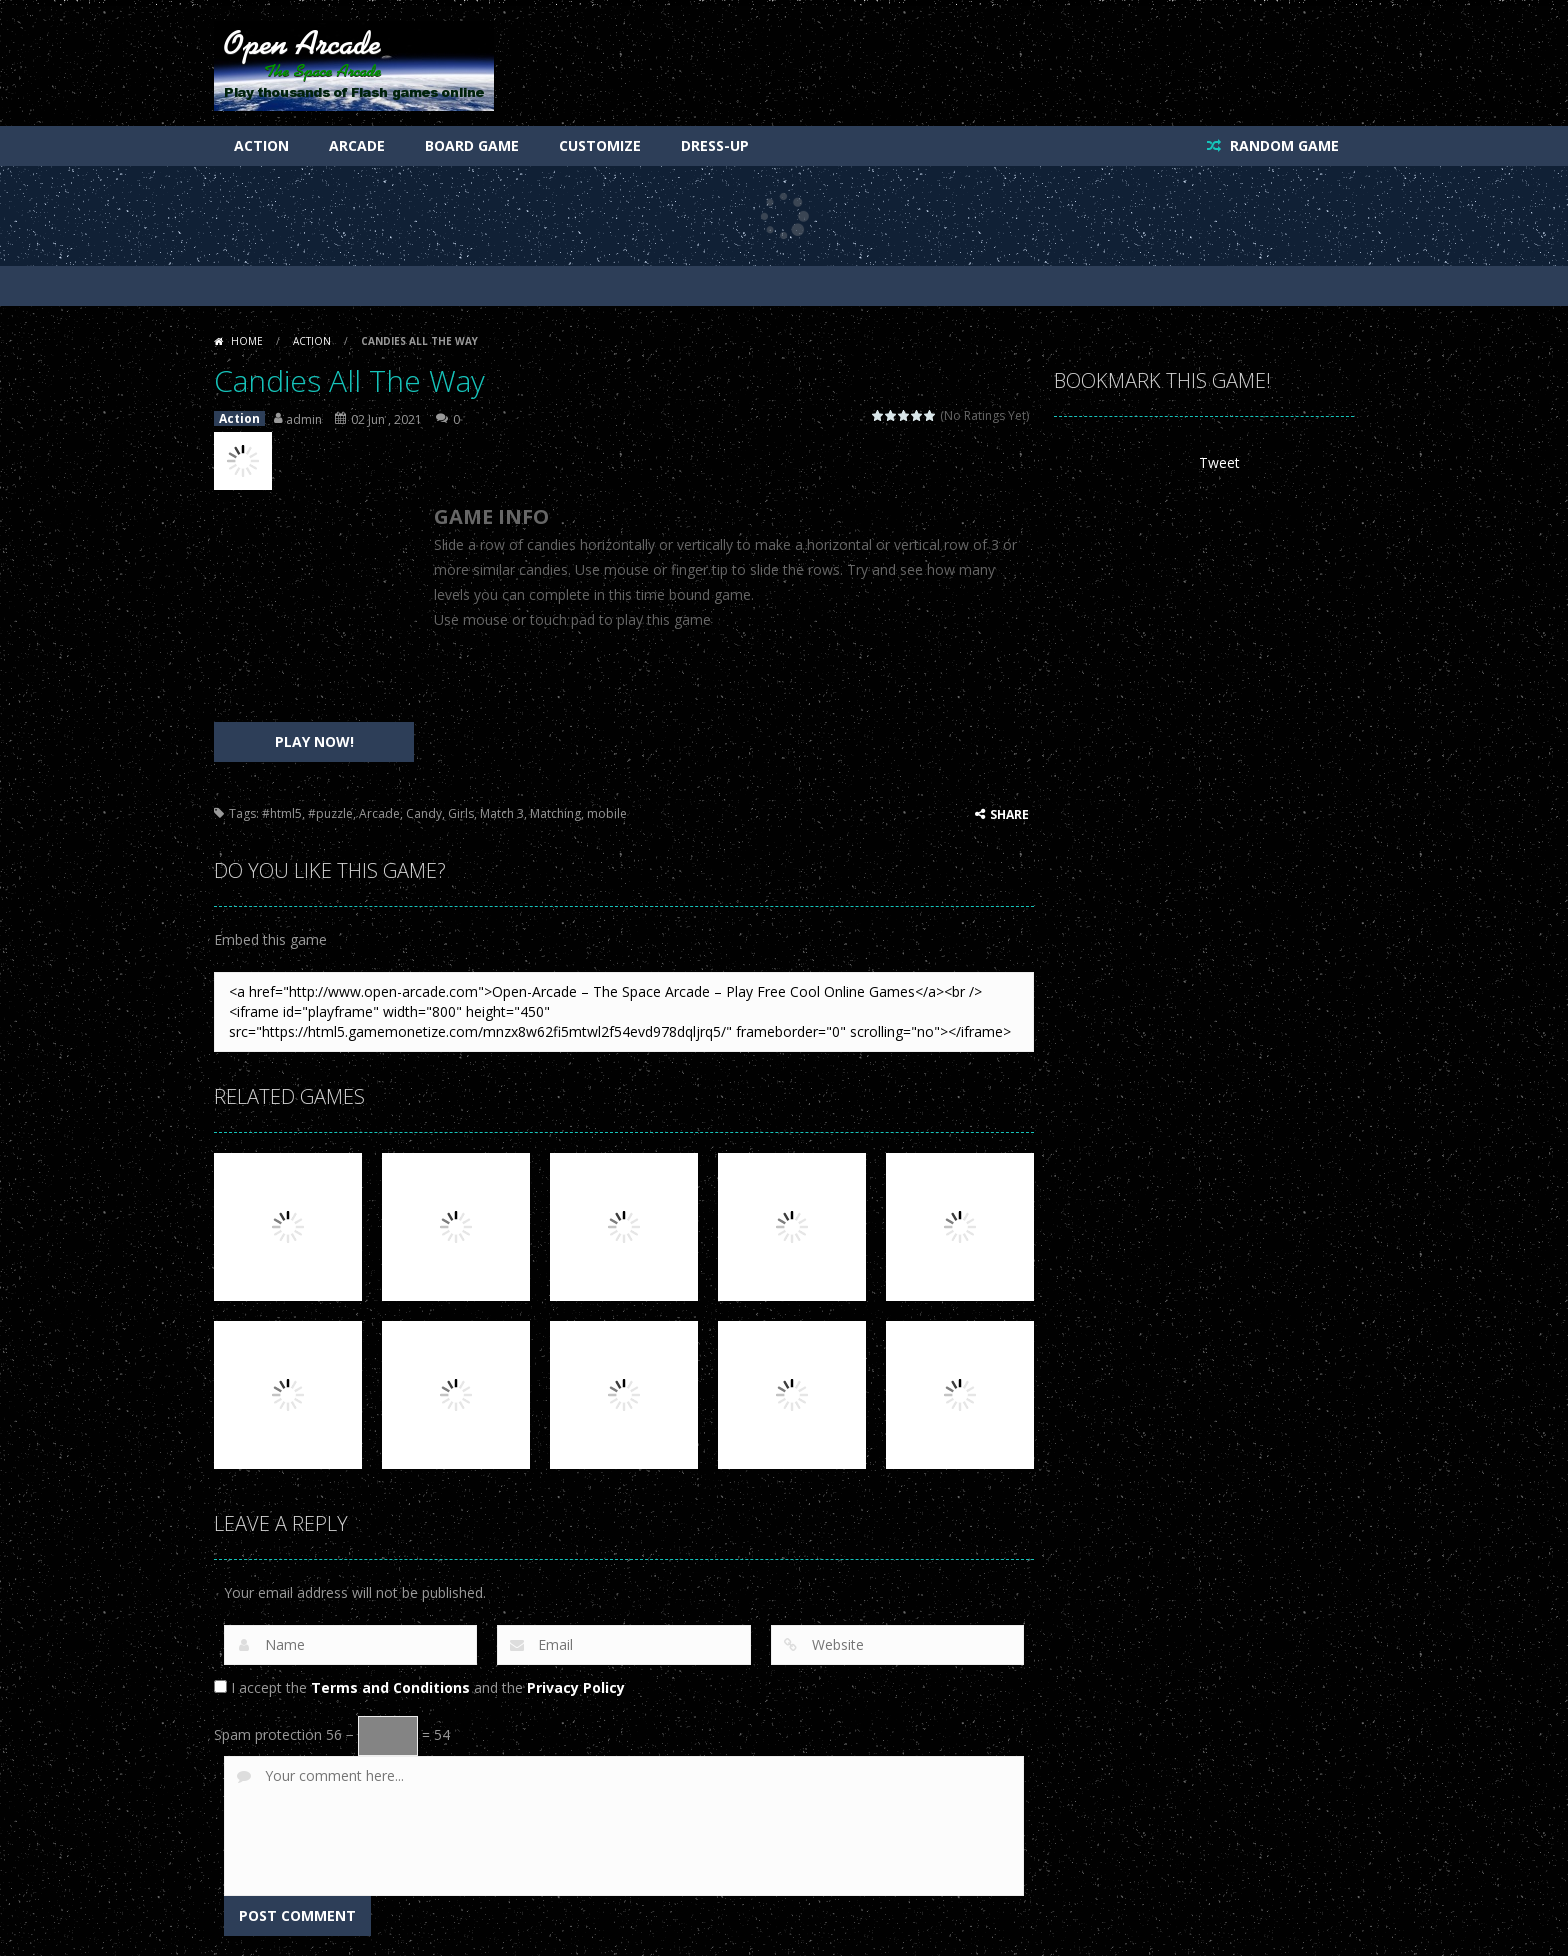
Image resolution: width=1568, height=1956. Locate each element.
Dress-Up (715, 145)
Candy (424, 813)
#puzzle (330, 813)
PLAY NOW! (314, 741)
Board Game (472, 145)
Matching (555, 813)
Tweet (1219, 462)
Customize (600, 145)
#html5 (282, 813)
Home (247, 341)
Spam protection (268, 1734)
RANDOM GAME (1282, 145)
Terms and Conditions (390, 1687)
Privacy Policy (576, 1687)
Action (261, 145)
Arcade (357, 145)
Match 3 (502, 813)
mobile (607, 813)
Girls (461, 813)
